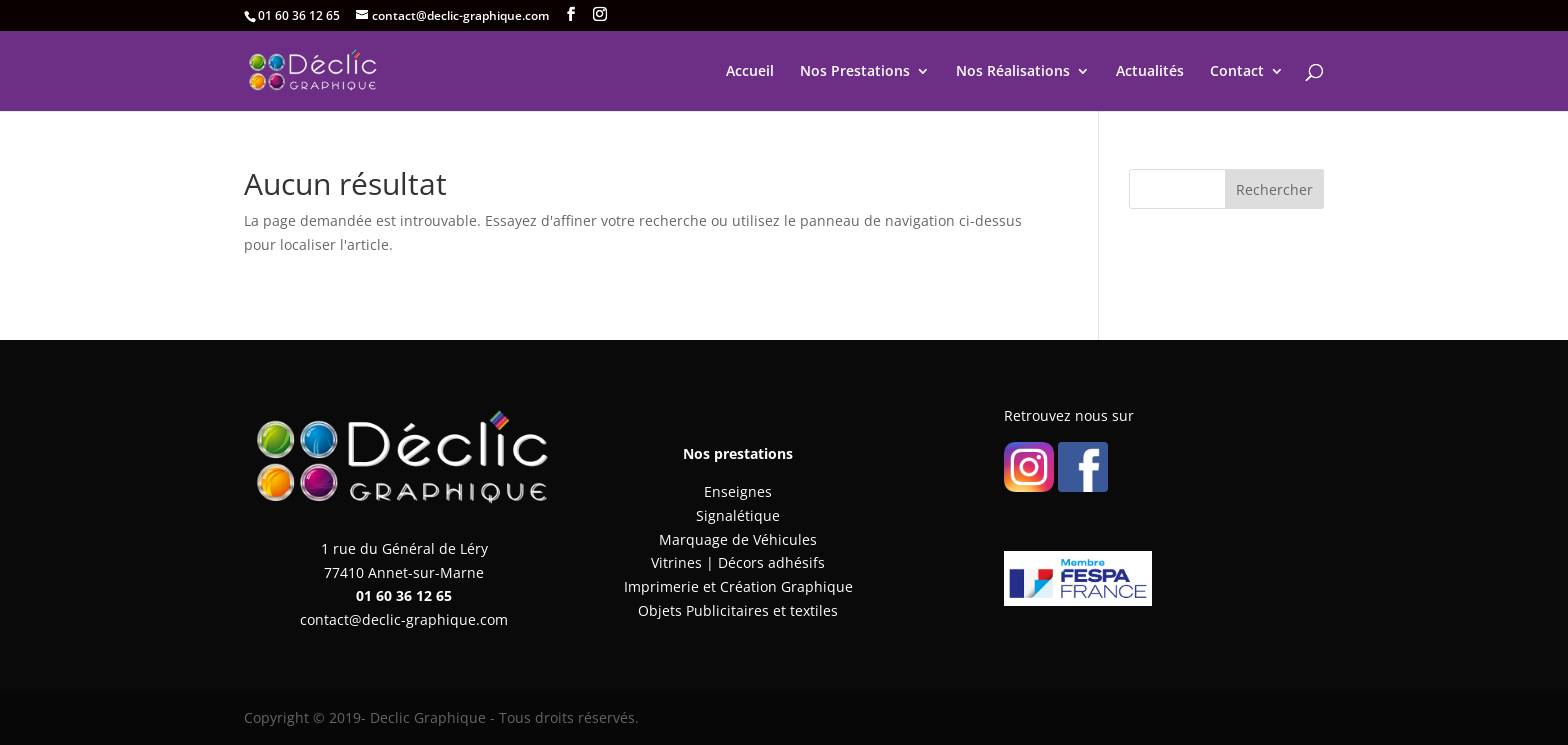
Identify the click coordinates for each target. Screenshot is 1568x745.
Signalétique (738, 515)
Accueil (750, 72)
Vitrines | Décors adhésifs (738, 562)
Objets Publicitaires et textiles (738, 610)
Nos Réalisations (1013, 72)
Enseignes (738, 491)
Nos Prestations (855, 72)
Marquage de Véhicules (738, 539)
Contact (1237, 72)
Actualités (1150, 72)
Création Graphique (786, 586)
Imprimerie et (672, 586)
